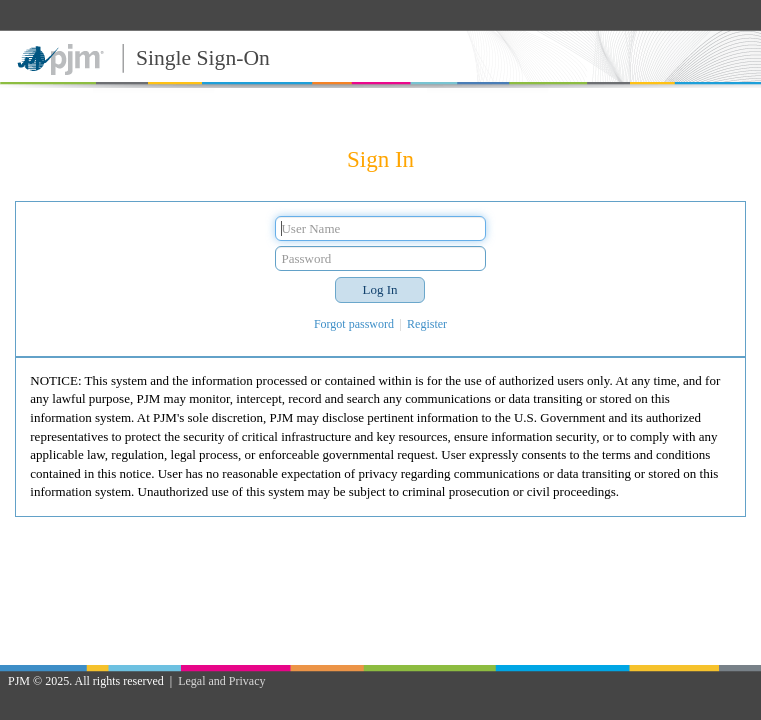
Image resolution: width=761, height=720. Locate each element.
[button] (380, 290)
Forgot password (354, 324)
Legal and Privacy (221, 681)
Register (427, 324)
